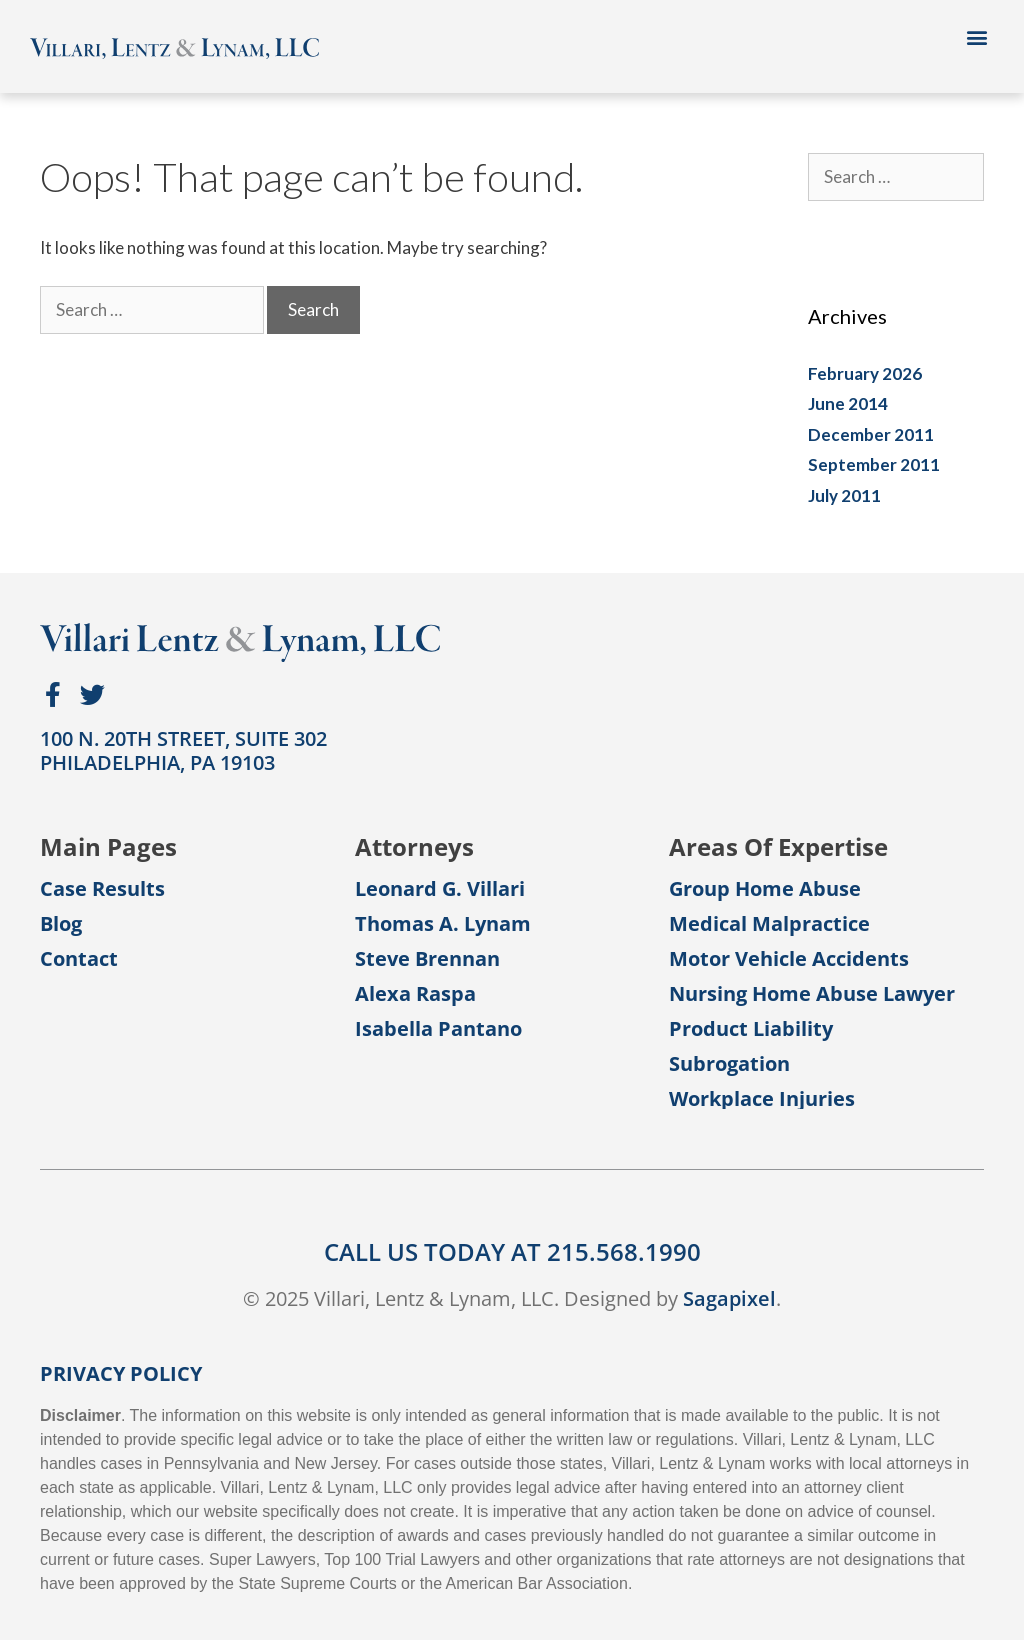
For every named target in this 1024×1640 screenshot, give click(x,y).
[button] (977, 36)
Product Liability (751, 1029)
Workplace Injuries (762, 1099)
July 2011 (844, 495)
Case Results (102, 889)
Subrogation (729, 1064)
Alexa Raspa (415, 994)
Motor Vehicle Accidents (789, 959)
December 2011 (871, 434)
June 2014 (848, 403)
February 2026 (865, 373)
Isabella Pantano (438, 1029)
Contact (79, 959)
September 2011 (874, 464)
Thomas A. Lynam (443, 924)
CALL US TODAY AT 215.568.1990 (512, 1251)
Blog (61, 924)
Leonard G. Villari (440, 889)
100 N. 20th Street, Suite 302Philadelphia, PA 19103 (183, 750)
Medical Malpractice (769, 924)
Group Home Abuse (765, 889)
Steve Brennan (427, 959)
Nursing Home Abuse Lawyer (812, 994)
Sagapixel (729, 1298)
